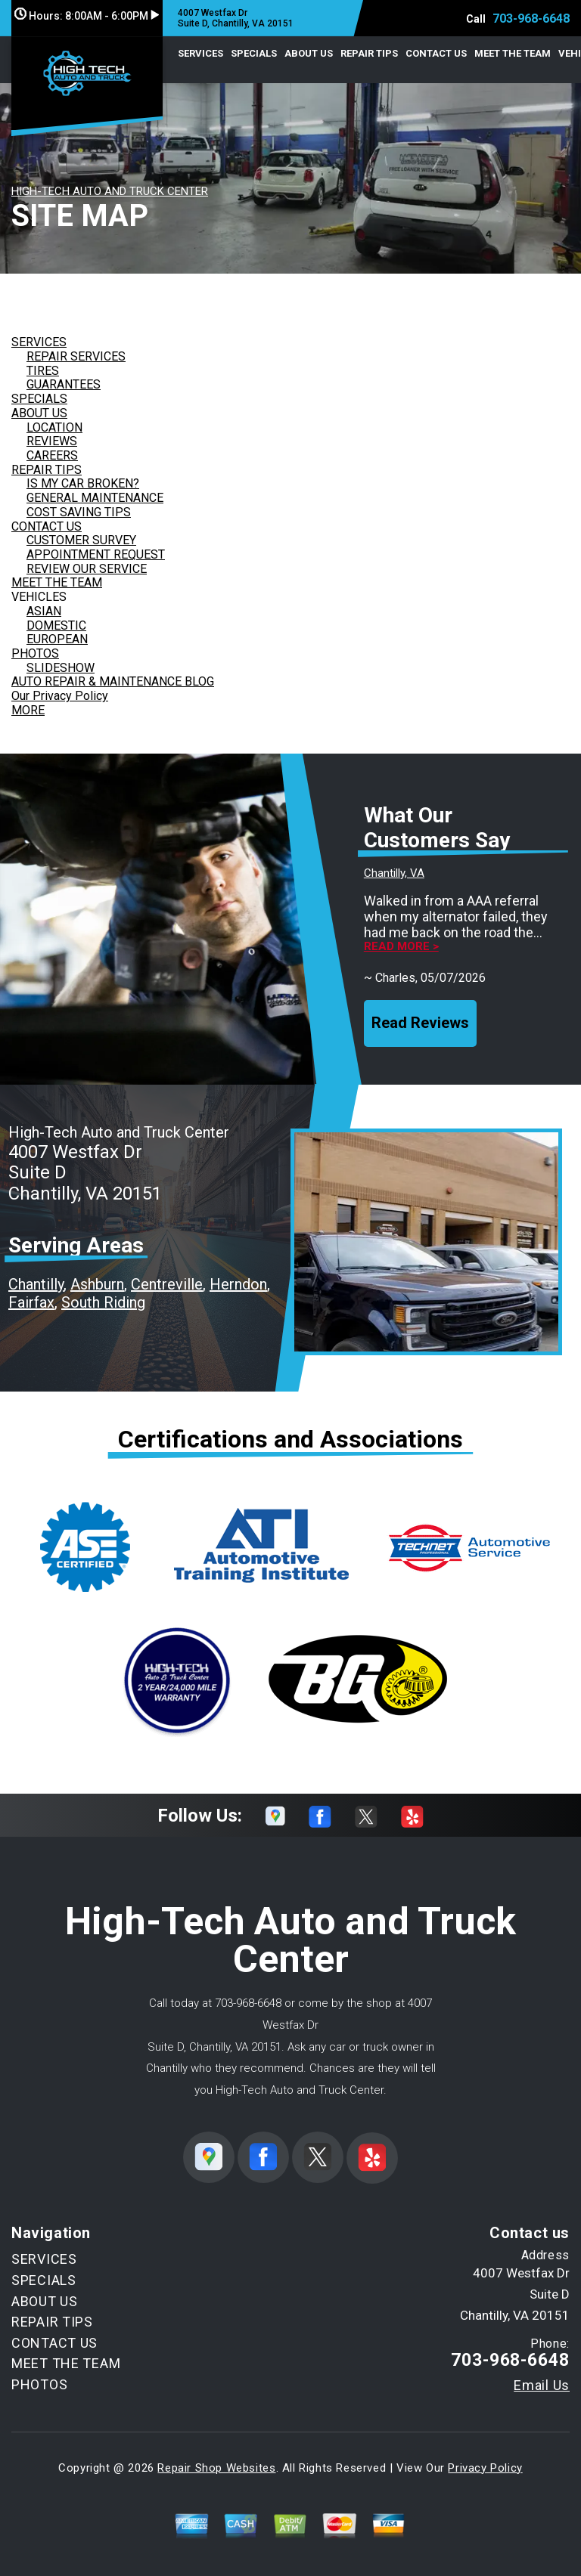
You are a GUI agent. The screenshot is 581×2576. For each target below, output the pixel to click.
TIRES (42, 371)
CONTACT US (436, 53)
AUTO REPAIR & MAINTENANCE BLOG (112, 681)
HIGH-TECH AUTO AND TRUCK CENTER (109, 191)
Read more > (401, 946)
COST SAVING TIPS (78, 512)
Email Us (542, 2385)
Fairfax (31, 1302)
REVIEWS (51, 441)
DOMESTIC (56, 625)
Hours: (86, 16)
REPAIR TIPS (369, 53)
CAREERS (52, 455)
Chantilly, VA (394, 873)
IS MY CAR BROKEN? (82, 483)
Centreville (167, 1284)
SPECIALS (254, 53)
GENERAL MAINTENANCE (94, 498)
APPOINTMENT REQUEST (95, 554)
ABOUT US (308, 53)
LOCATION (54, 427)
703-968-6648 (531, 18)
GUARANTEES (63, 384)
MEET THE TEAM (512, 53)
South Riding (103, 1302)
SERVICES (200, 53)
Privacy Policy (485, 2468)
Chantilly (36, 1284)
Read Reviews (420, 1023)
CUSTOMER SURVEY (81, 540)
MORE (28, 710)
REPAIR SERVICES (76, 356)
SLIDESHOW (60, 668)
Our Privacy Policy (59, 696)
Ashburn (97, 1284)
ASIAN (43, 611)
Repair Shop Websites (216, 2468)
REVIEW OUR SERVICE (86, 569)
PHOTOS (35, 653)
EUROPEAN (57, 639)
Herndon (238, 1284)
